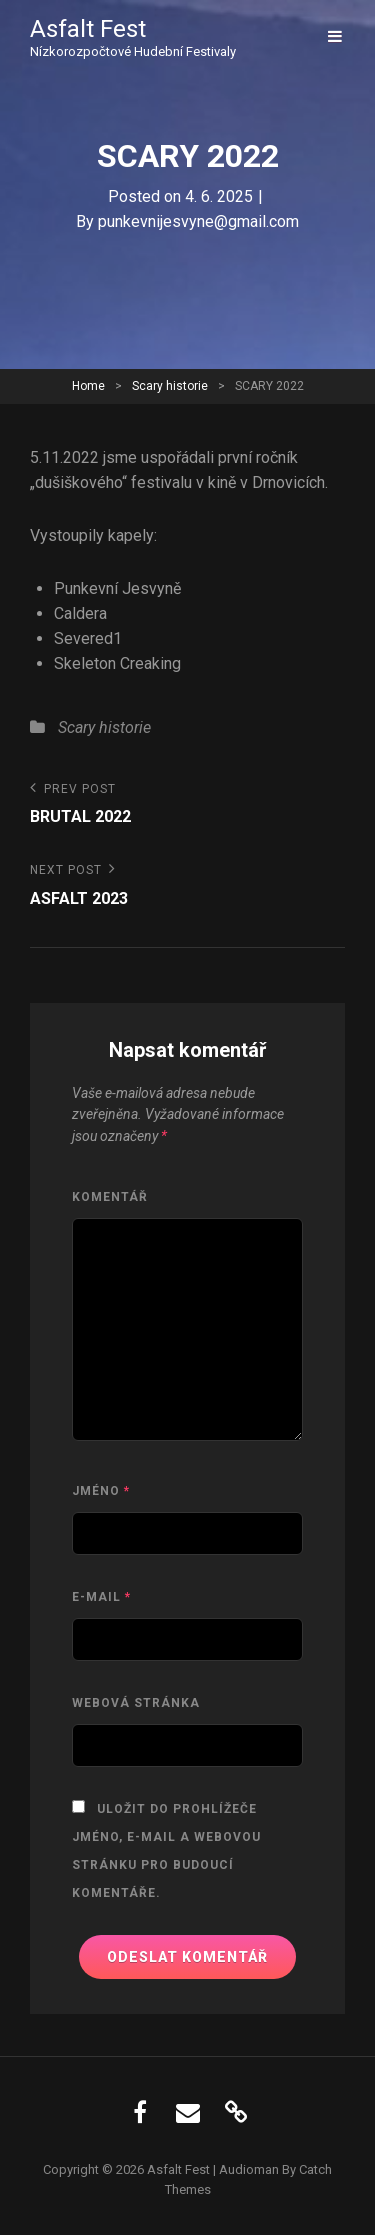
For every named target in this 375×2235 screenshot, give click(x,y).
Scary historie (170, 386)
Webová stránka (136, 1703)
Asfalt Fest (88, 29)
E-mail (101, 1597)
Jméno (101, 1491)
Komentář (110, 1197)
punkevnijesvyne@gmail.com (198, 221)
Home (88, 386)
